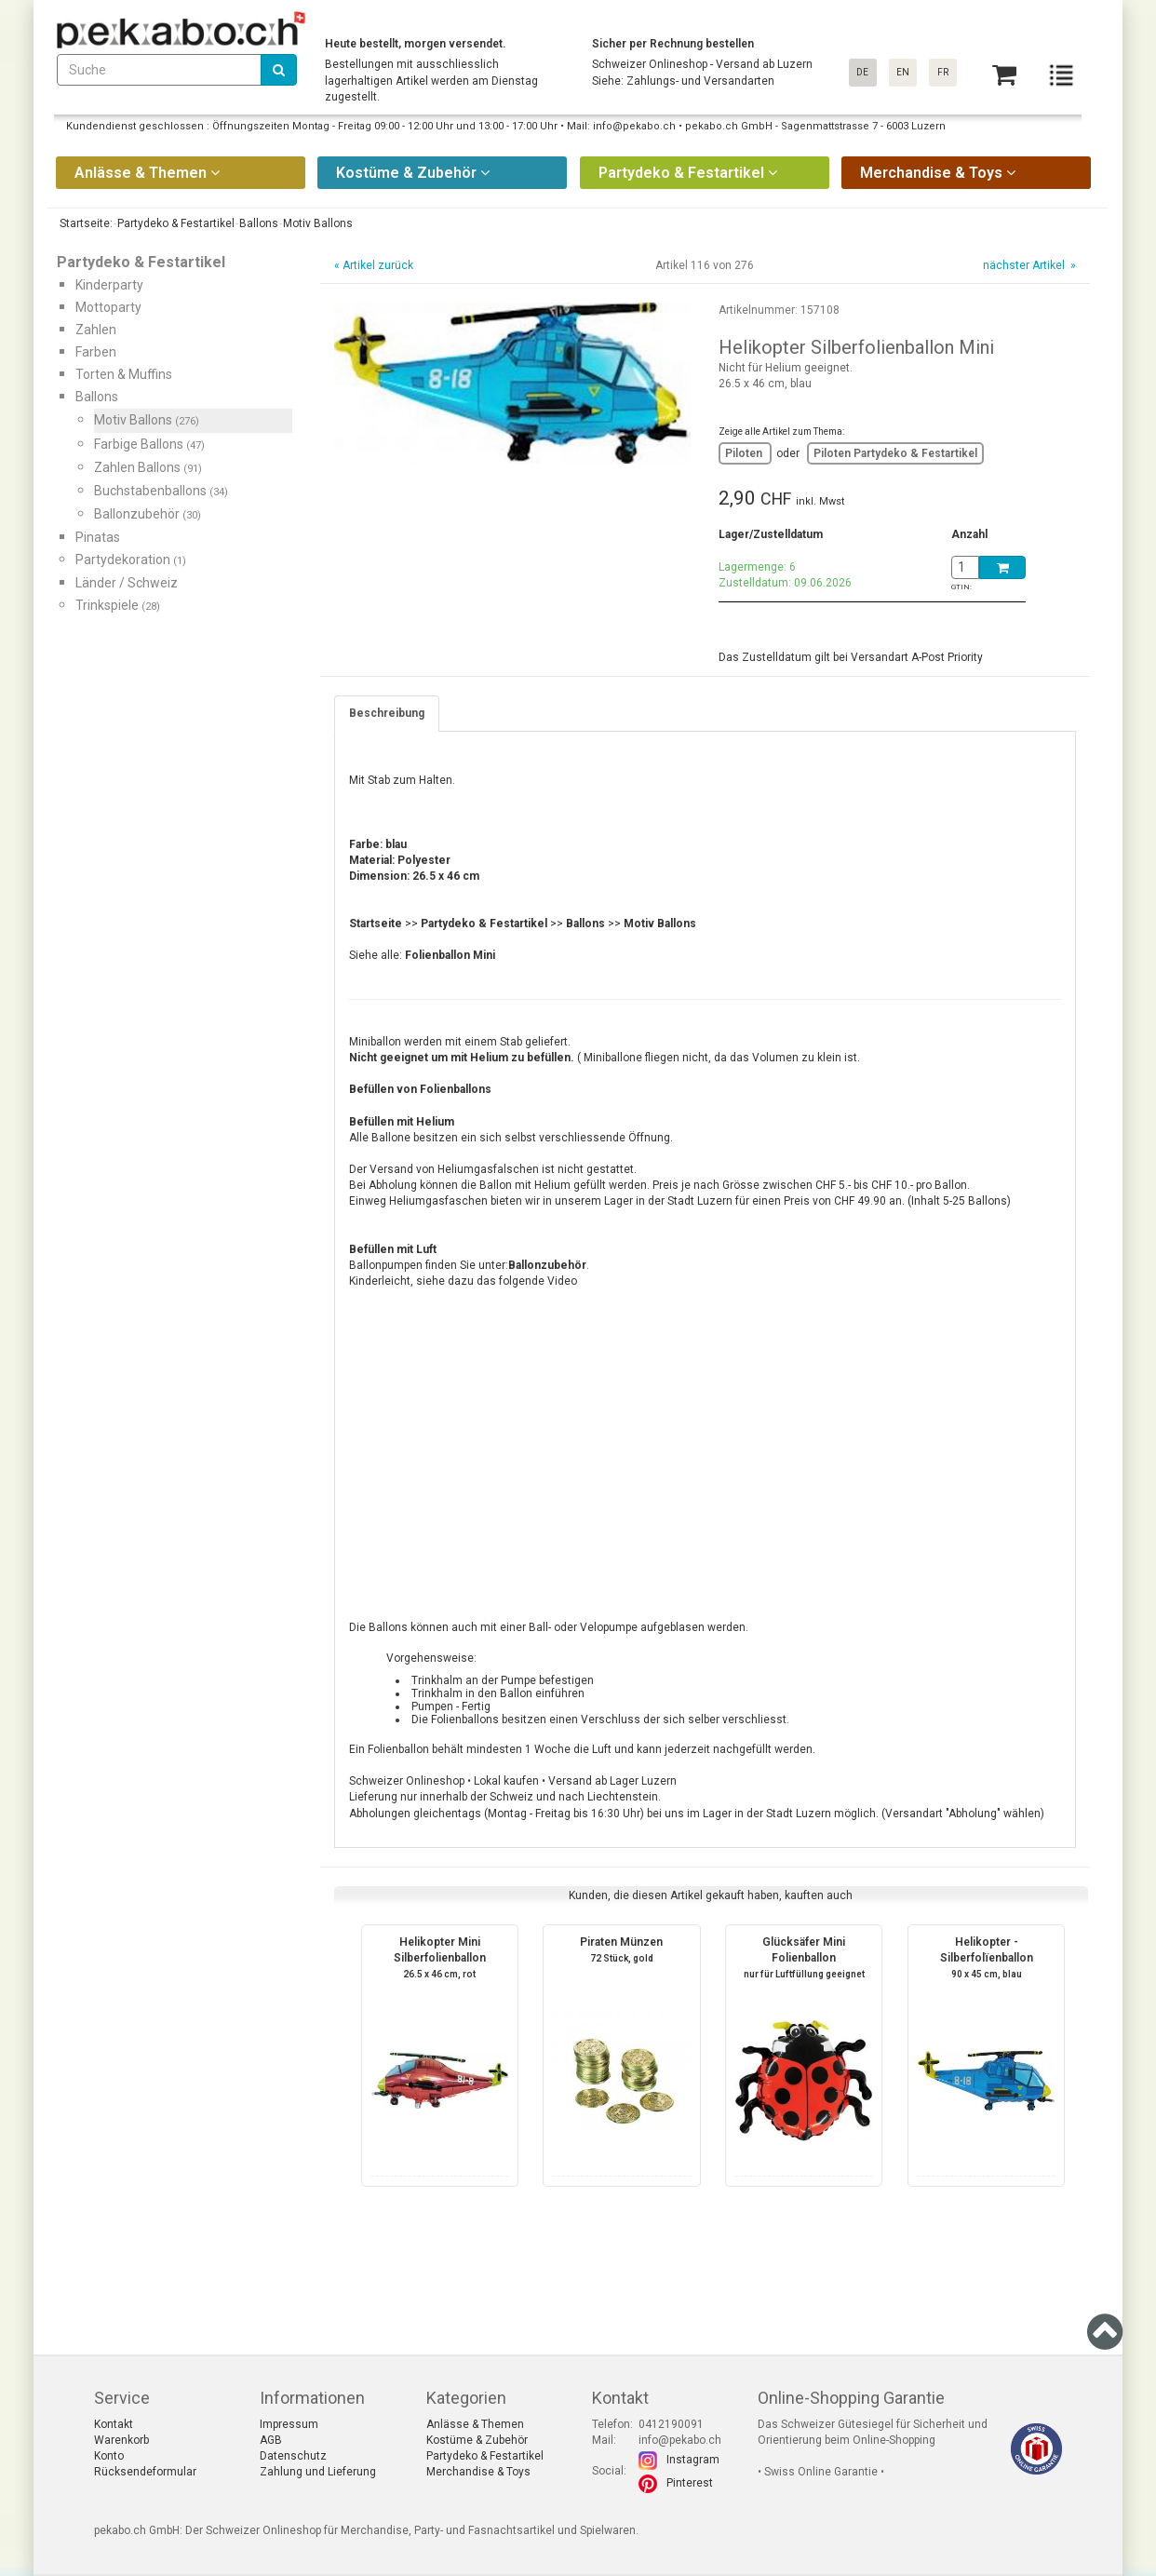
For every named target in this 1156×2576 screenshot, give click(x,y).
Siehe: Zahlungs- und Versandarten (683, 81)
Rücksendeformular (145, 2471)
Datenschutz (293, 2455)
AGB (271, 2440)
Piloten (745, 453)
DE (862, 72)
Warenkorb (121, 2440)
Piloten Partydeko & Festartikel (895, 453)
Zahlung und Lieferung (318, 2471)
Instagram (692, 2459)
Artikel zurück (378, 265)
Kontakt (113, 2424)
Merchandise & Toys (478, 2471)
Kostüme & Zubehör (477, 2440)
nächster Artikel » (1028, 265)
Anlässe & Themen (475, 2424)
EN (902, 72)
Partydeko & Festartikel (485, 2455)
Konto (109, 2455)
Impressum (289, 2424)
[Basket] (1004, 75)
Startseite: (85, 223)
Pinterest (689, 2482)
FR (942, 72)
